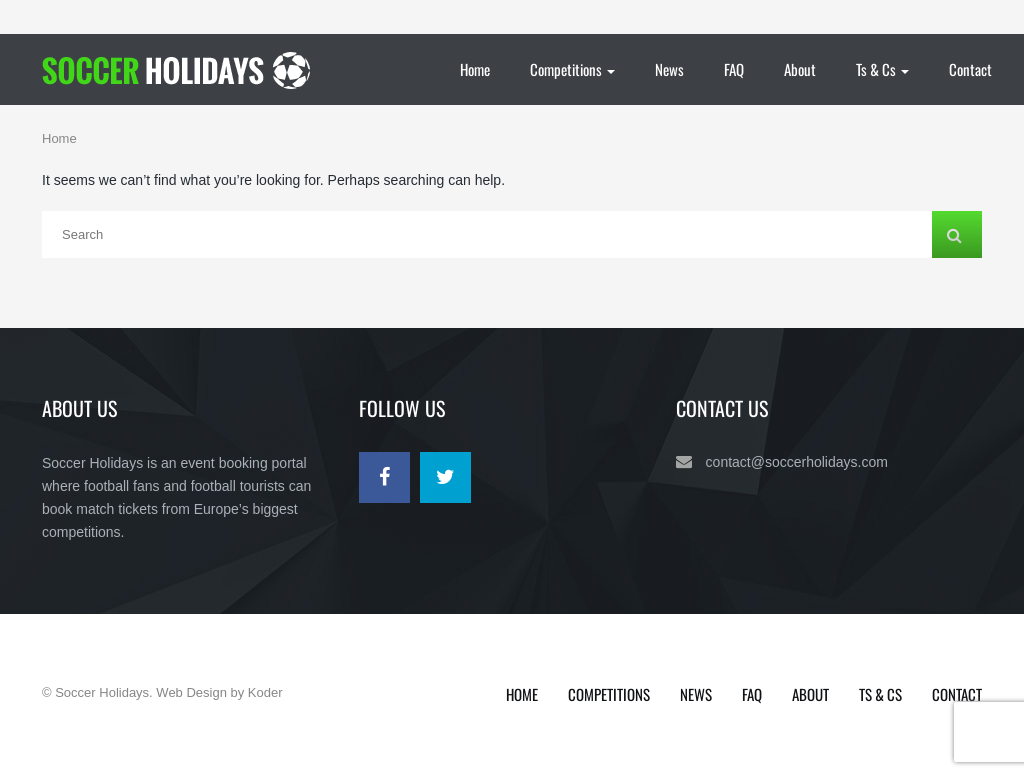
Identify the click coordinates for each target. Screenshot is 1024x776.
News (669, 69)
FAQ (734, 69)
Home (475, 69)
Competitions (572, 69)
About (800, 69)
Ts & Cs (882, 69)
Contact (970, 69)
